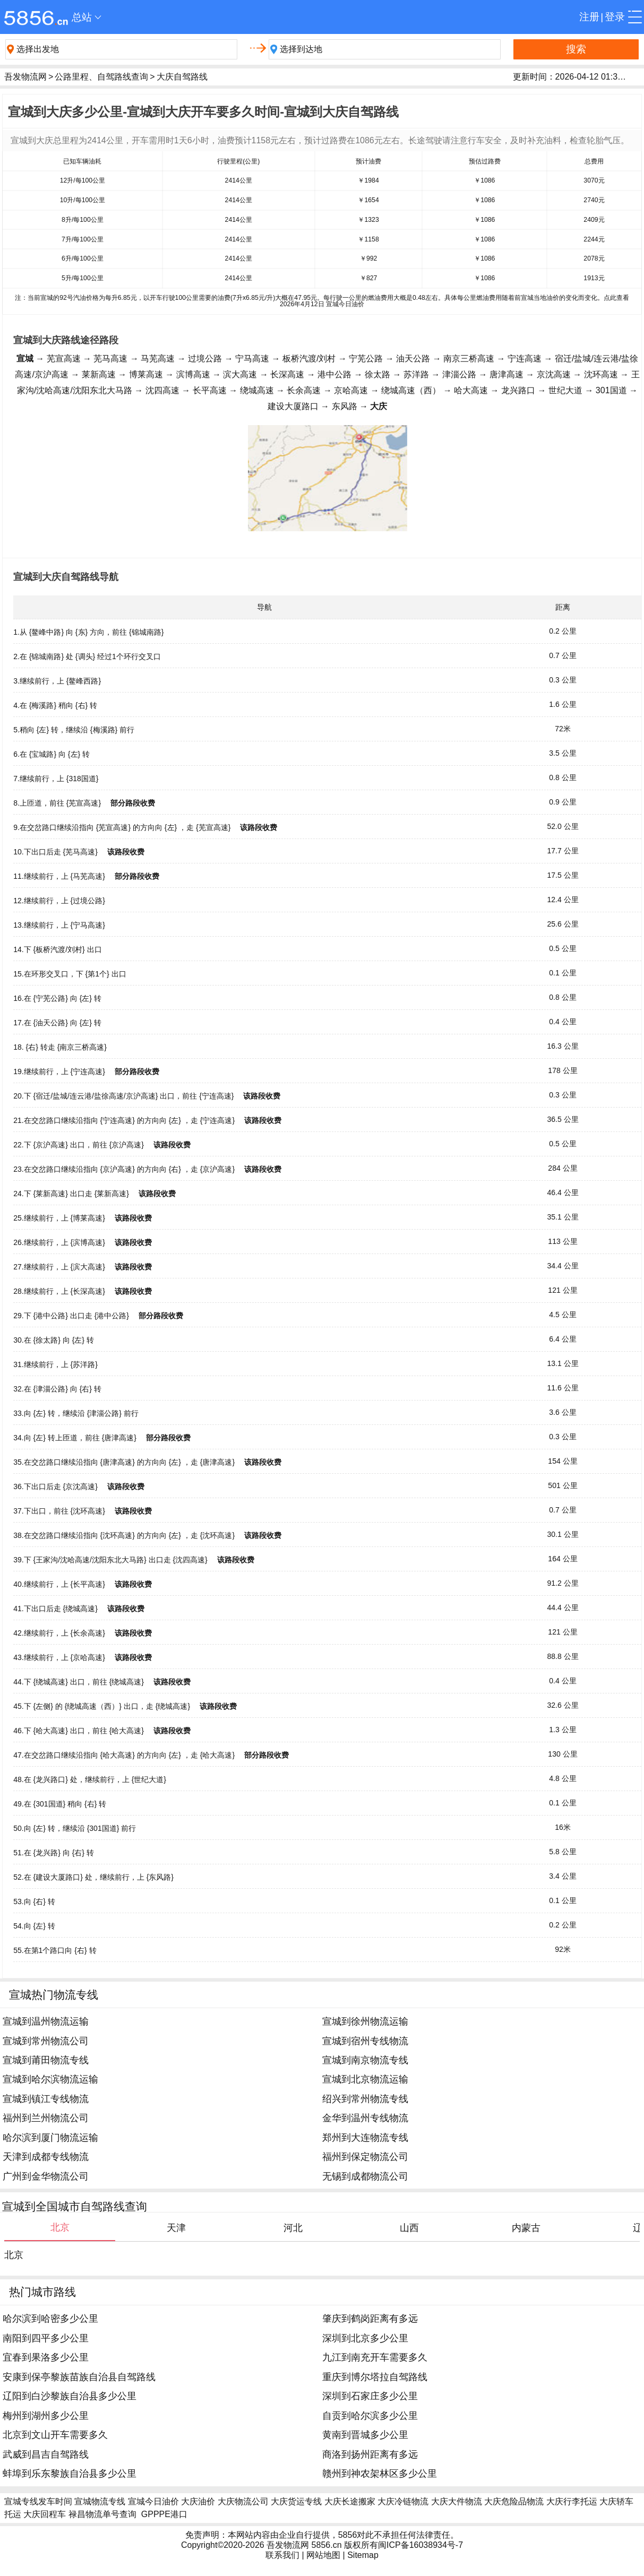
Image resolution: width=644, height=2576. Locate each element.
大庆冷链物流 (402, 2501)
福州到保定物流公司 (365, 2156)
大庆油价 (198, 2501)
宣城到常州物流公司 (46, 2041)
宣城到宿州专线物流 (365, 2041)
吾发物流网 (25, 76)
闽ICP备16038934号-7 (420, 2544)
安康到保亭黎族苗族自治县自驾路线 (79, 2377)
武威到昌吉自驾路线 (46, 2454)
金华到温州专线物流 (365, 2118)
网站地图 (323, 2555)
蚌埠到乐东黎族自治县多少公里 (69, 2473)
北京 (13, 2255)
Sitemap (363, 2555)
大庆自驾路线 (182, 76)
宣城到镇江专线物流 (46, 2099)
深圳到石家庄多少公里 (370, 2396)
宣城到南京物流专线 (365, 2060)
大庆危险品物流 (514, 2501)
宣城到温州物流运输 (46, 2021)
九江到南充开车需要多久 (374, 2357)
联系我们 (282, 2555)
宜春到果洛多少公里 (46, 2357)
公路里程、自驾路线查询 (101, 76)
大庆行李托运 (571, 2501)
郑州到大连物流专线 (365, 2137)
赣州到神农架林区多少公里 (379, 2473)
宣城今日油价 (153, 2501)
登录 (615, 16)
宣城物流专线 (99, 2501)
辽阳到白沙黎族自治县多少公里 (69, 2396)
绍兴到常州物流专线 (365, 2099)
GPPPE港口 (164, 2514)
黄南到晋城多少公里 (365, 2435)
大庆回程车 (44, 2514)
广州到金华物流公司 (46, 2176)
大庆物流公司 (243, 2501)
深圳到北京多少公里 (365, 2338)
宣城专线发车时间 (38, 2501)
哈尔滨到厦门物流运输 (50, 2137)
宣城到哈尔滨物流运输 (50, 2079)
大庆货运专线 (296, 2501)
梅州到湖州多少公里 (46, 2415)
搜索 (576, 49)
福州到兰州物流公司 (46, 2118)
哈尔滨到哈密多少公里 (50, 2318)
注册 (589, 16)
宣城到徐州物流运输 (365, 2021)
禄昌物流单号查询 (102, 2514)
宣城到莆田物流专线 (46, 2060)
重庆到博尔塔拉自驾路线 (374, 2377)
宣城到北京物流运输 (365, 2079)
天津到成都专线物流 (46, 2156)
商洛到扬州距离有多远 (370, 2454)
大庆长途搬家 (349, 2501)
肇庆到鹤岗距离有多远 (370, 2318)
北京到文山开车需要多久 (55, 2435)
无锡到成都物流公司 (365, 2176)
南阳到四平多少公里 (46, 2338)
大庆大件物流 (456, 2501)
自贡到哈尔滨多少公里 (370, 2415)
